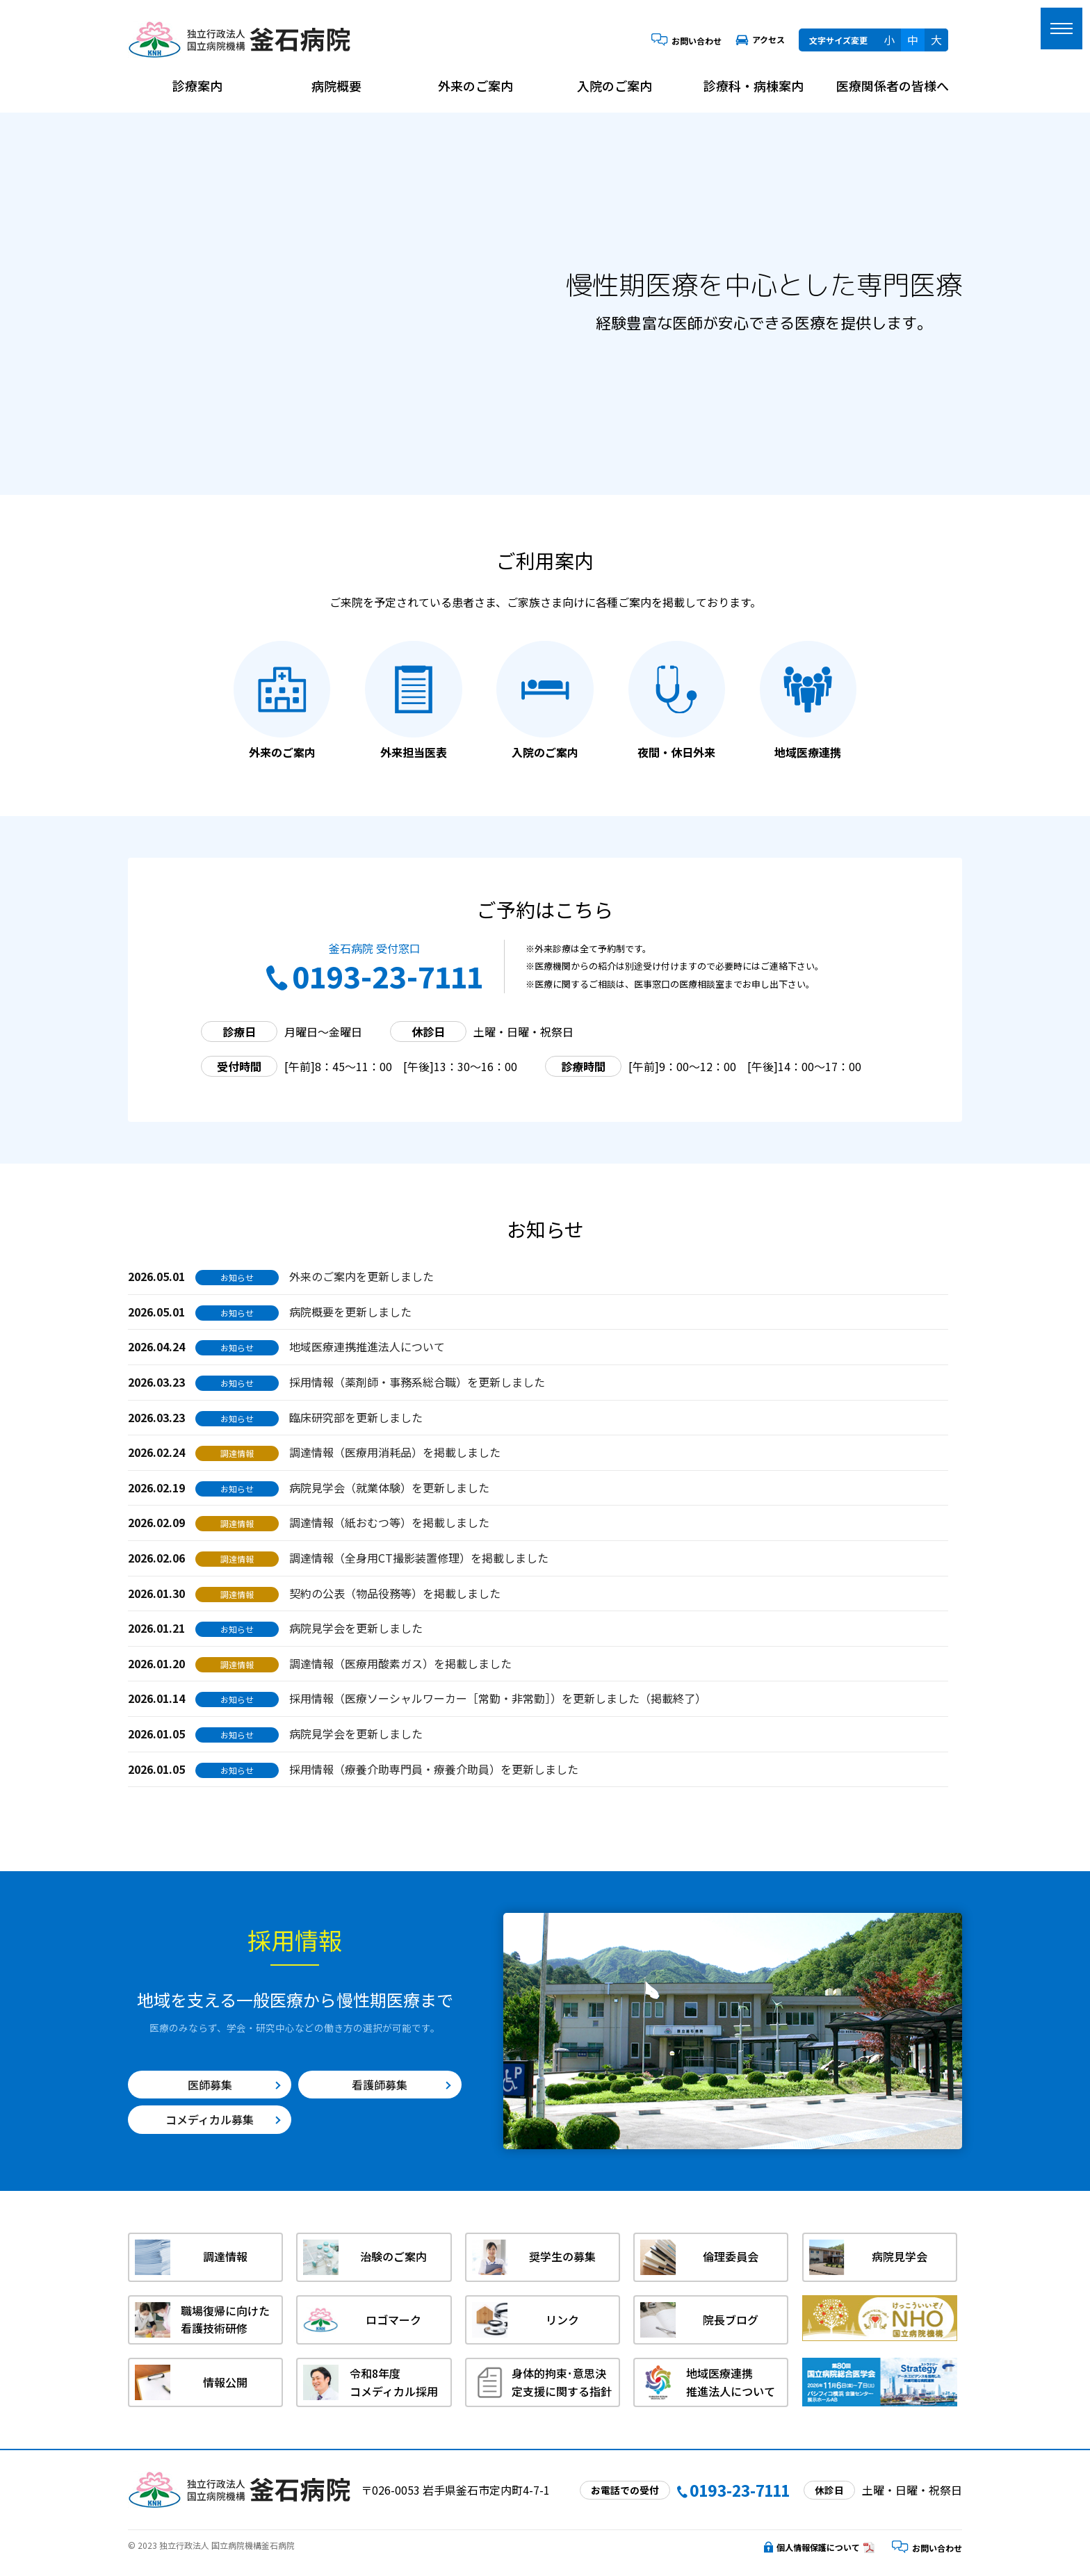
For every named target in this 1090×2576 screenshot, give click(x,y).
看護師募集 (379, 2084)
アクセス (760, 39)
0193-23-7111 (374, 976)
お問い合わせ (686, 41)
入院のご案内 (614, 85)
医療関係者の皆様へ (892, 85)
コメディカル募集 (209, 2119)
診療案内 (197, 85)
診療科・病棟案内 (753, 85)
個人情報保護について (812, 2547)
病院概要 (336, 85)
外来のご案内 (475, 85)
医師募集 (210, 2084)
